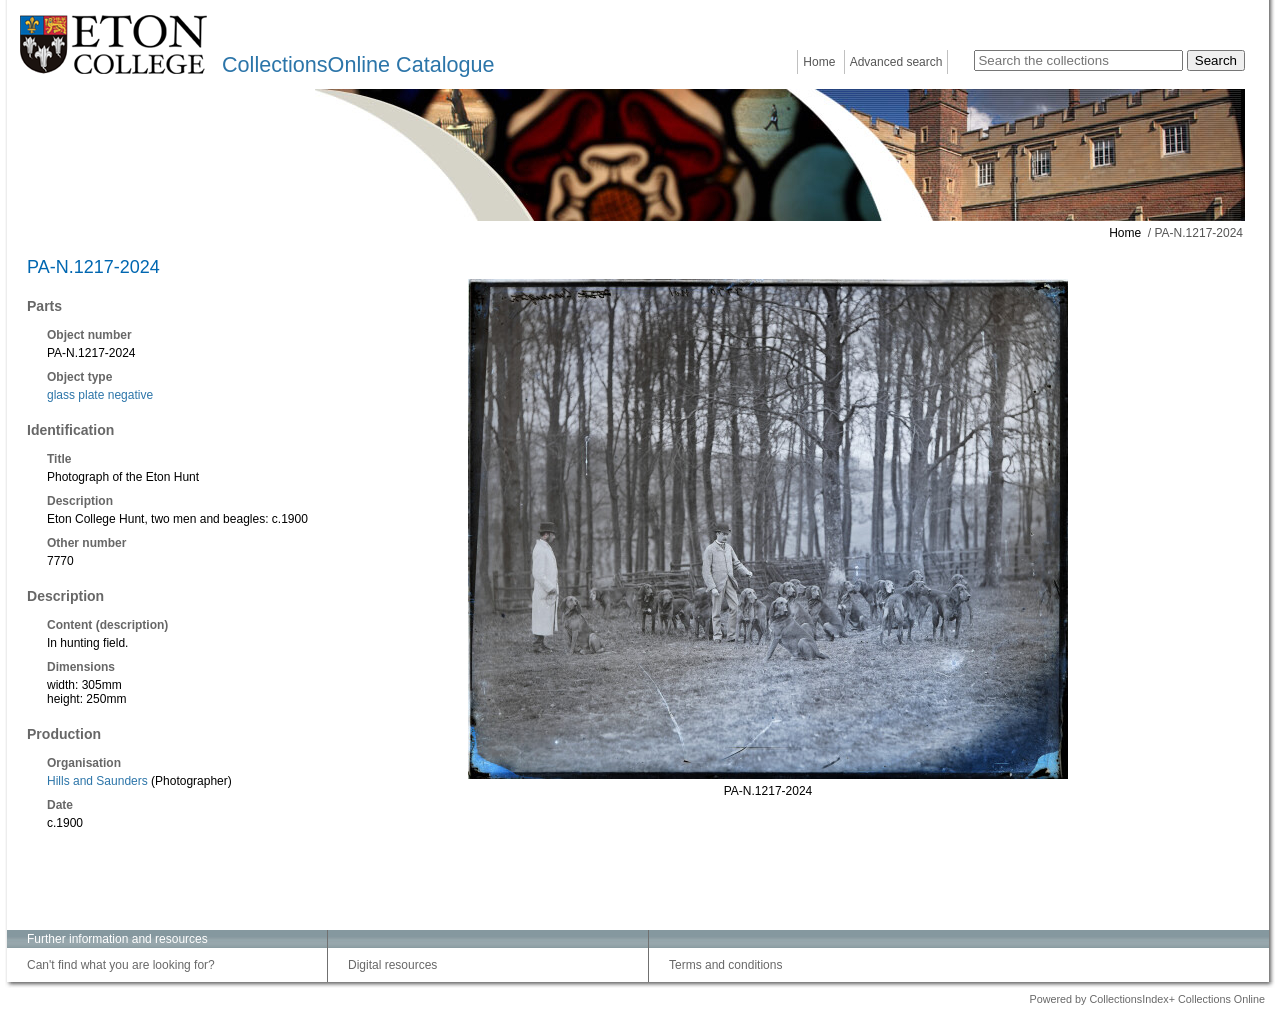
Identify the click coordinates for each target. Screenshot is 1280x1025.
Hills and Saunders (97, 781)
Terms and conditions (725, 965)
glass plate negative (100, 395)
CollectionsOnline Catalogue (358, 64)
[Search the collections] (1078, 60)
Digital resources (392, 965)
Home (819, 62)
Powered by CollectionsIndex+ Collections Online (1147, 999)
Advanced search (896, 62)
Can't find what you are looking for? (121, 965)
